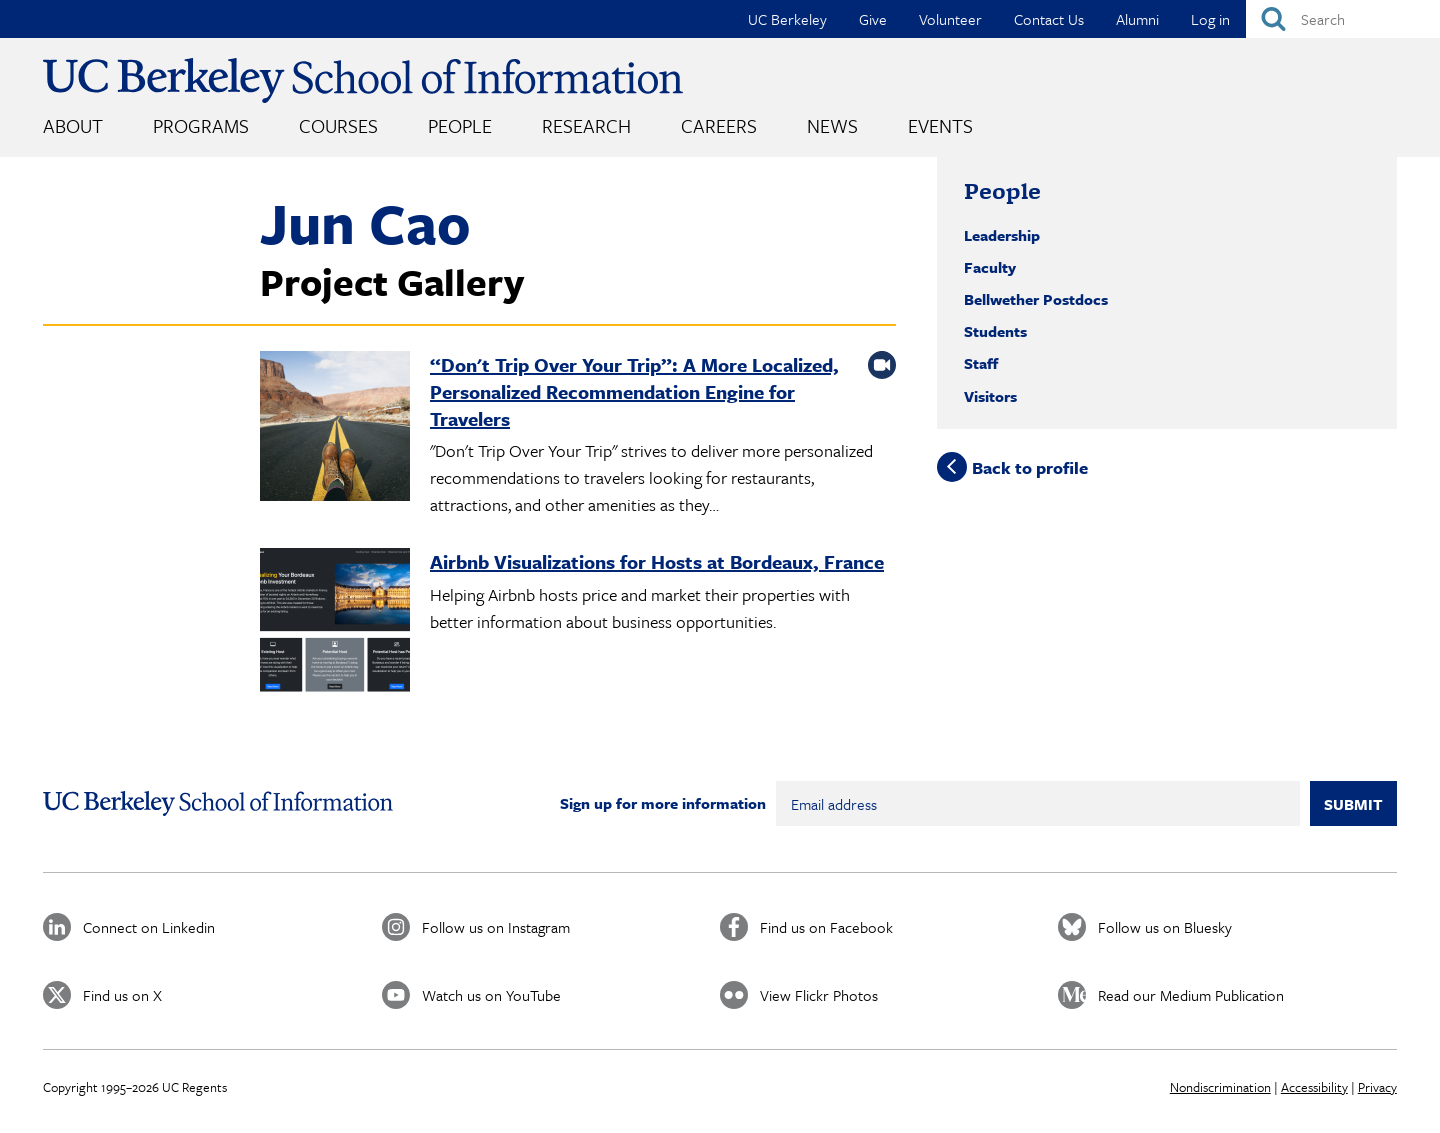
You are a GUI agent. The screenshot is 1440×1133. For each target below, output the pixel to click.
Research (586, 125)
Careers (719, 125)
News (832, 125)
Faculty (990, 267)
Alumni (1137, 19)
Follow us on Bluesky (1165, 927)
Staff (981, 363)
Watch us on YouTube (491, 995)
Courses (338, 125)
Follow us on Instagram (496, 927)
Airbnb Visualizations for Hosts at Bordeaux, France (657, 561)
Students (995, 331)
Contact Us (1049, 19)
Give (873, 19)
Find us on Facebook (826, 927)
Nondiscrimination (1220, 1087)
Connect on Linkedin (149, 927)
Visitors (990, 396)
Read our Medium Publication (1191, 995)
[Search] (1343, 19)
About (73, 125)
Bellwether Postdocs (1036, 299)
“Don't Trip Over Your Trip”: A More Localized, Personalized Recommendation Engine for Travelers (634, 391)
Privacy (1377, 1087)
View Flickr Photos (819, 995)
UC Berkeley (787, 19)
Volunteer (950, 19)
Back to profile (1030, 466)
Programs (201, 125)
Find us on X (122, 995)
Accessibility (1314, 1087)
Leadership (1002, 235)
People (460, 125)
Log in (1210, 19)
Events (940, 125)
